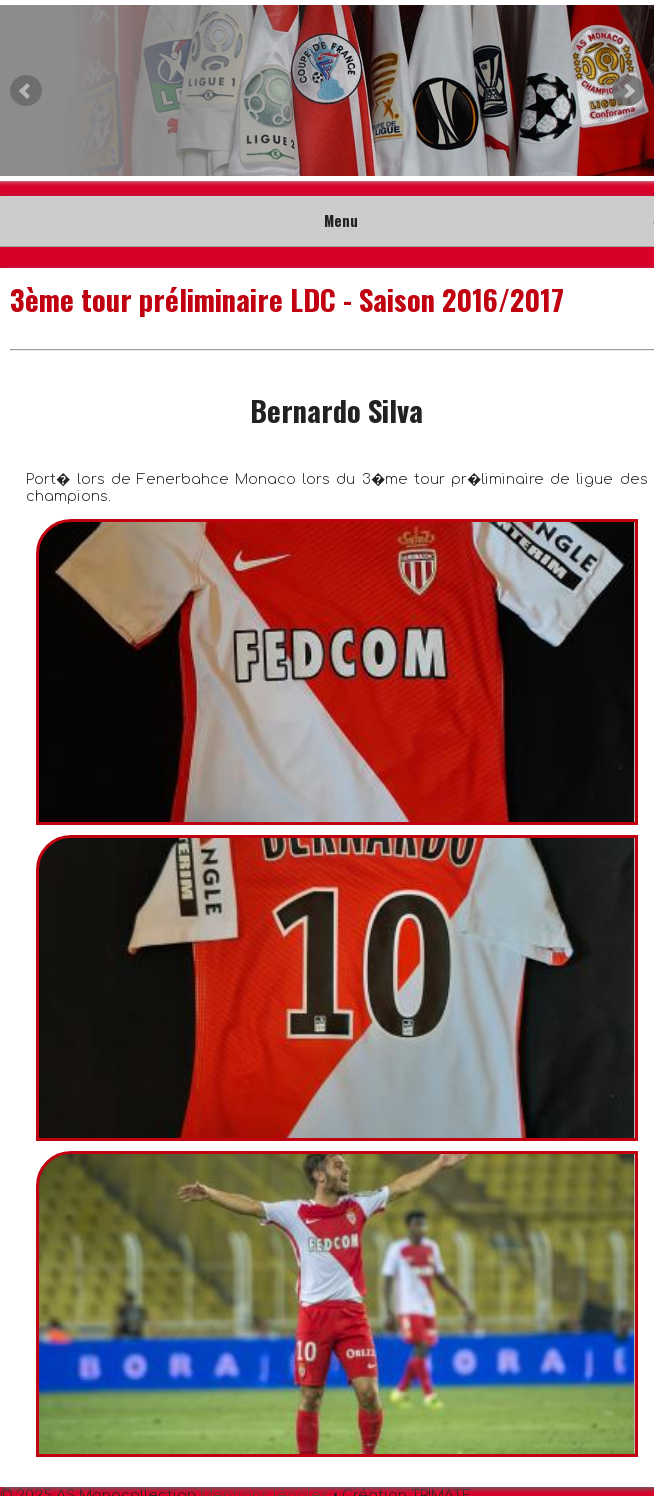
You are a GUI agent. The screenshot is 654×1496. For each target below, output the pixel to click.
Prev (26, 91)
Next (628, 91)
